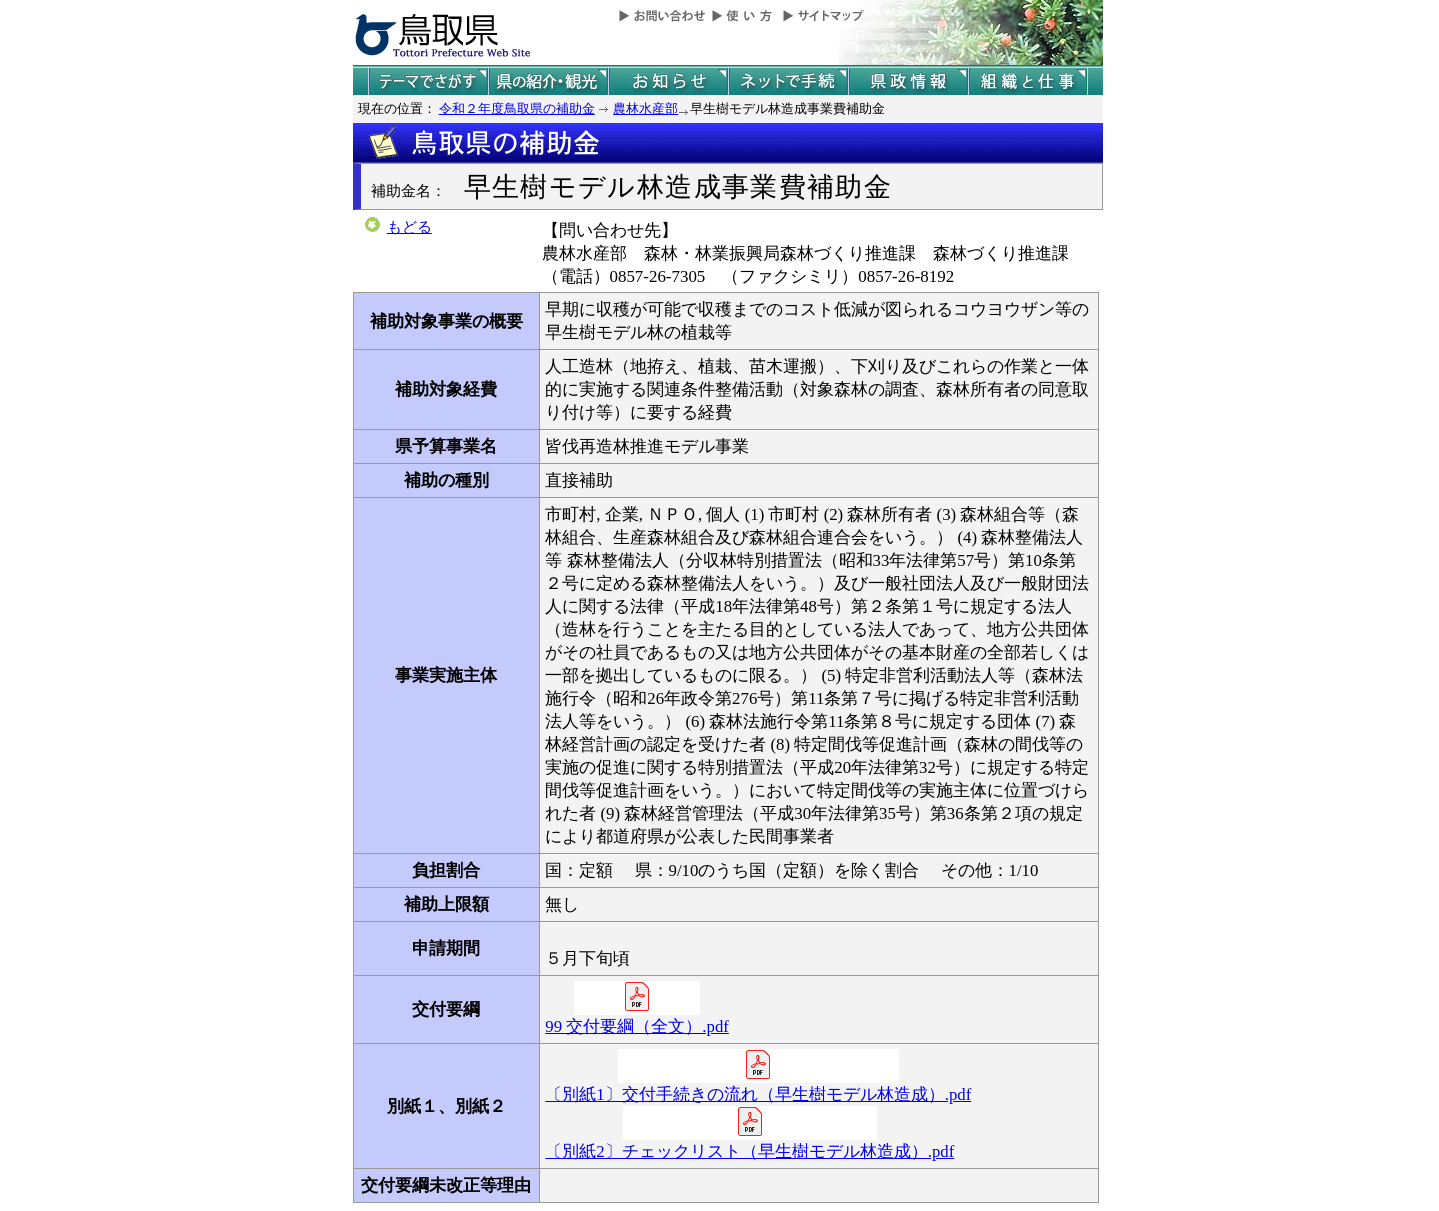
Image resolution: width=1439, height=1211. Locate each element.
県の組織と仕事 (1028, 81)
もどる (409, 227)
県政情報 (908, 81)
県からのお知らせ (668, 81)
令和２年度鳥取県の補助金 (517, 108)
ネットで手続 (788, 81)
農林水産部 (645, 108)
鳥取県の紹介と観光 (548, 81)
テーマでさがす (428, 81)
